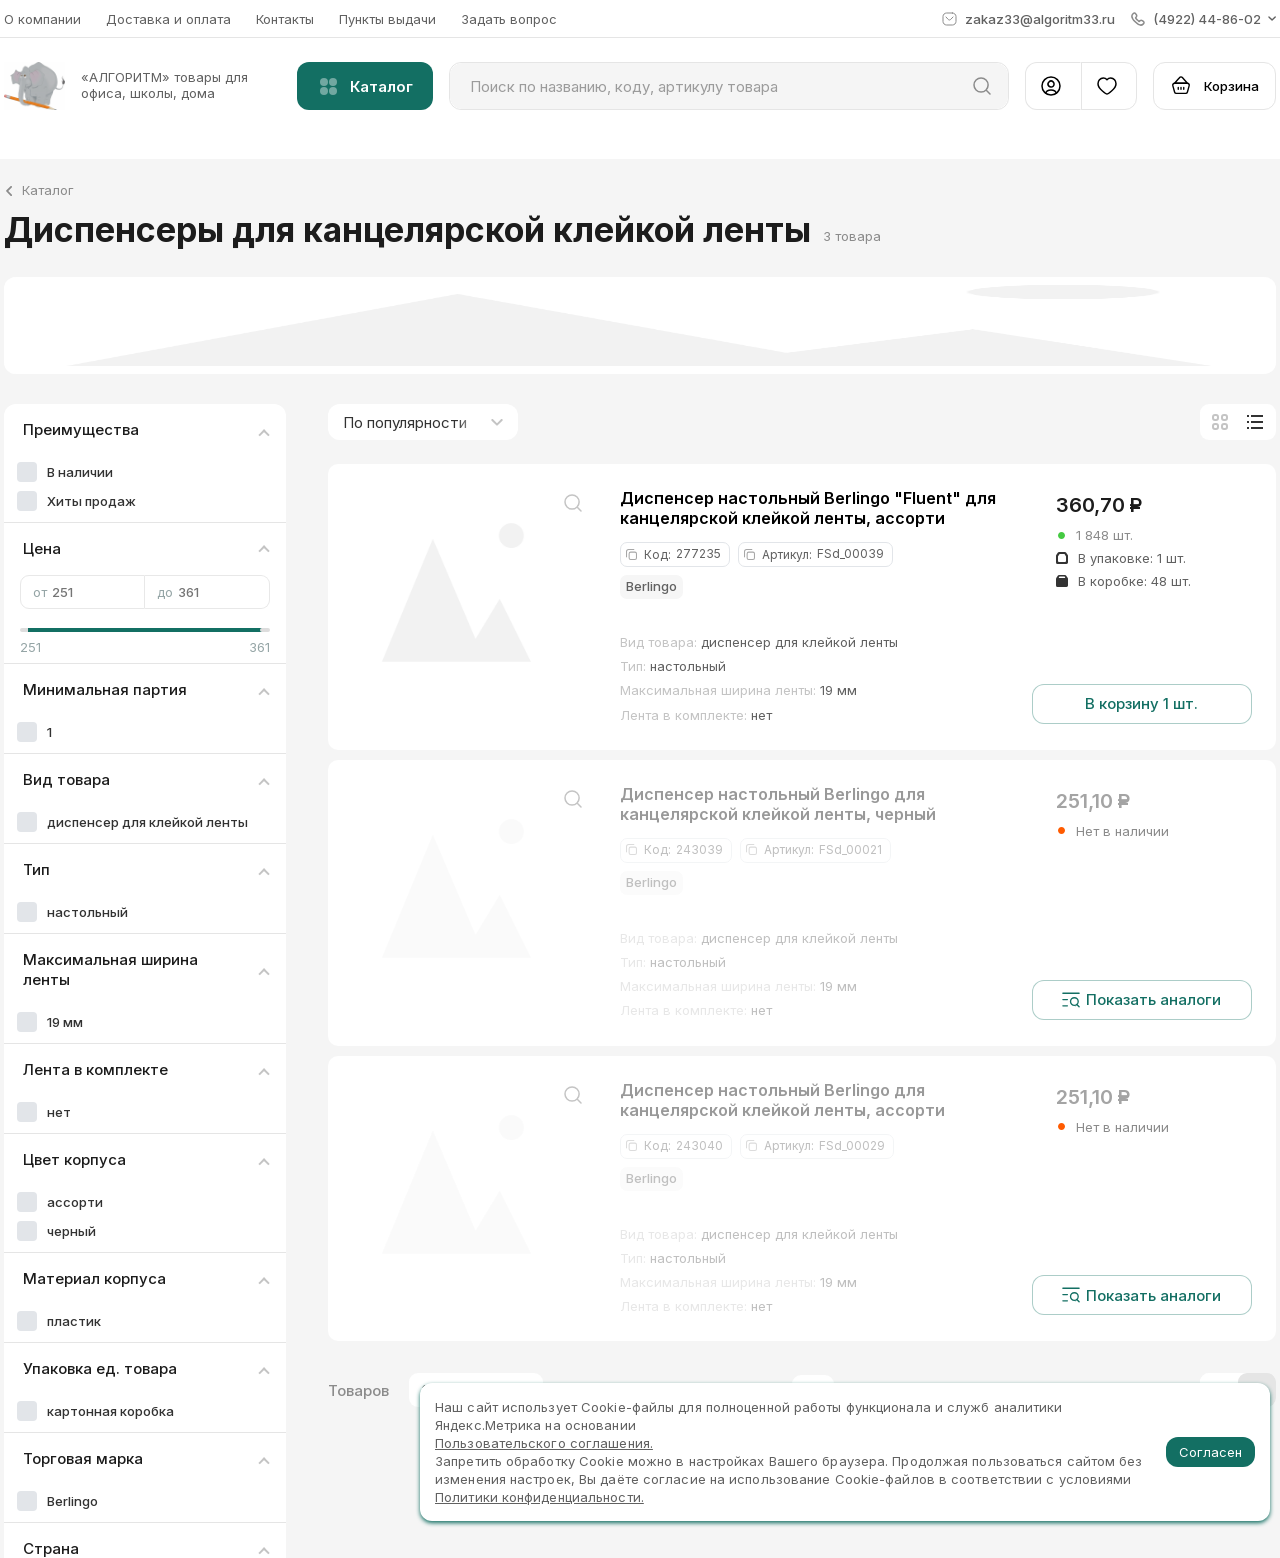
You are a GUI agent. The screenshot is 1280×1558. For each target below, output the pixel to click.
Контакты (285, 19)
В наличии (80, 472)
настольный (87, 912)
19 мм (65, 1022)
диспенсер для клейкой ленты (147, 822)
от (82, 592)
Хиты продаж (91, 501)
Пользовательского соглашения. (544, 1443)
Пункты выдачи (387, 19)
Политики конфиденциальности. (539, 1497)
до (207, 592)
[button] (1203, 19)
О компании (42, 19)
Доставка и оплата (168, 19)
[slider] (28, 630)
